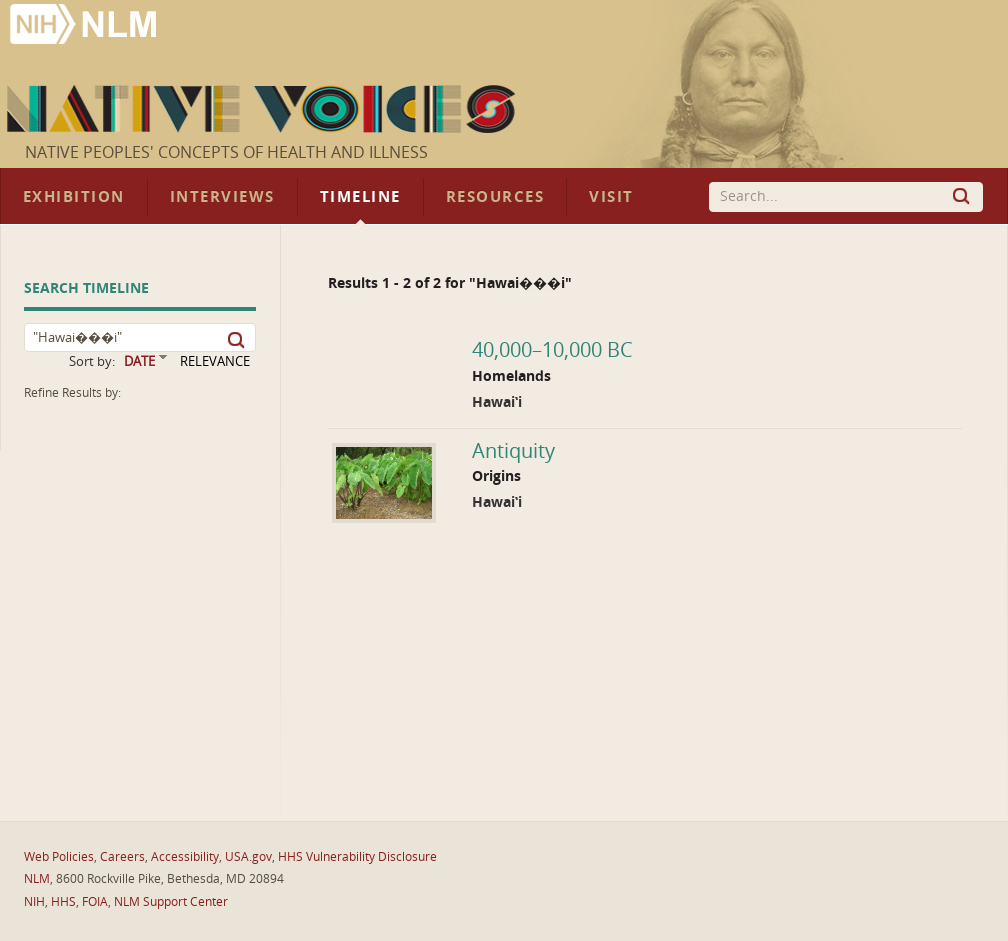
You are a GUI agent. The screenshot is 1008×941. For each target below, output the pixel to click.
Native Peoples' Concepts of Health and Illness (226, 152)
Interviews (222, 197)
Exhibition (74, 197)
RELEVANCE (215, 361)
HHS (63, 902)
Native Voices (263, 109)
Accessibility (185, 857)
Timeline (360, 197)
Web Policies (59, 857)
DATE (139, 361)
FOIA (95, 902)
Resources (495, 197)
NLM (37, 879)
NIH (34, 902)
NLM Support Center (171, 902)
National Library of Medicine (85, 26)
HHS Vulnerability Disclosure (357, 857)
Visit (611, 197)
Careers (122, 857)
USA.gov (248, 857)
